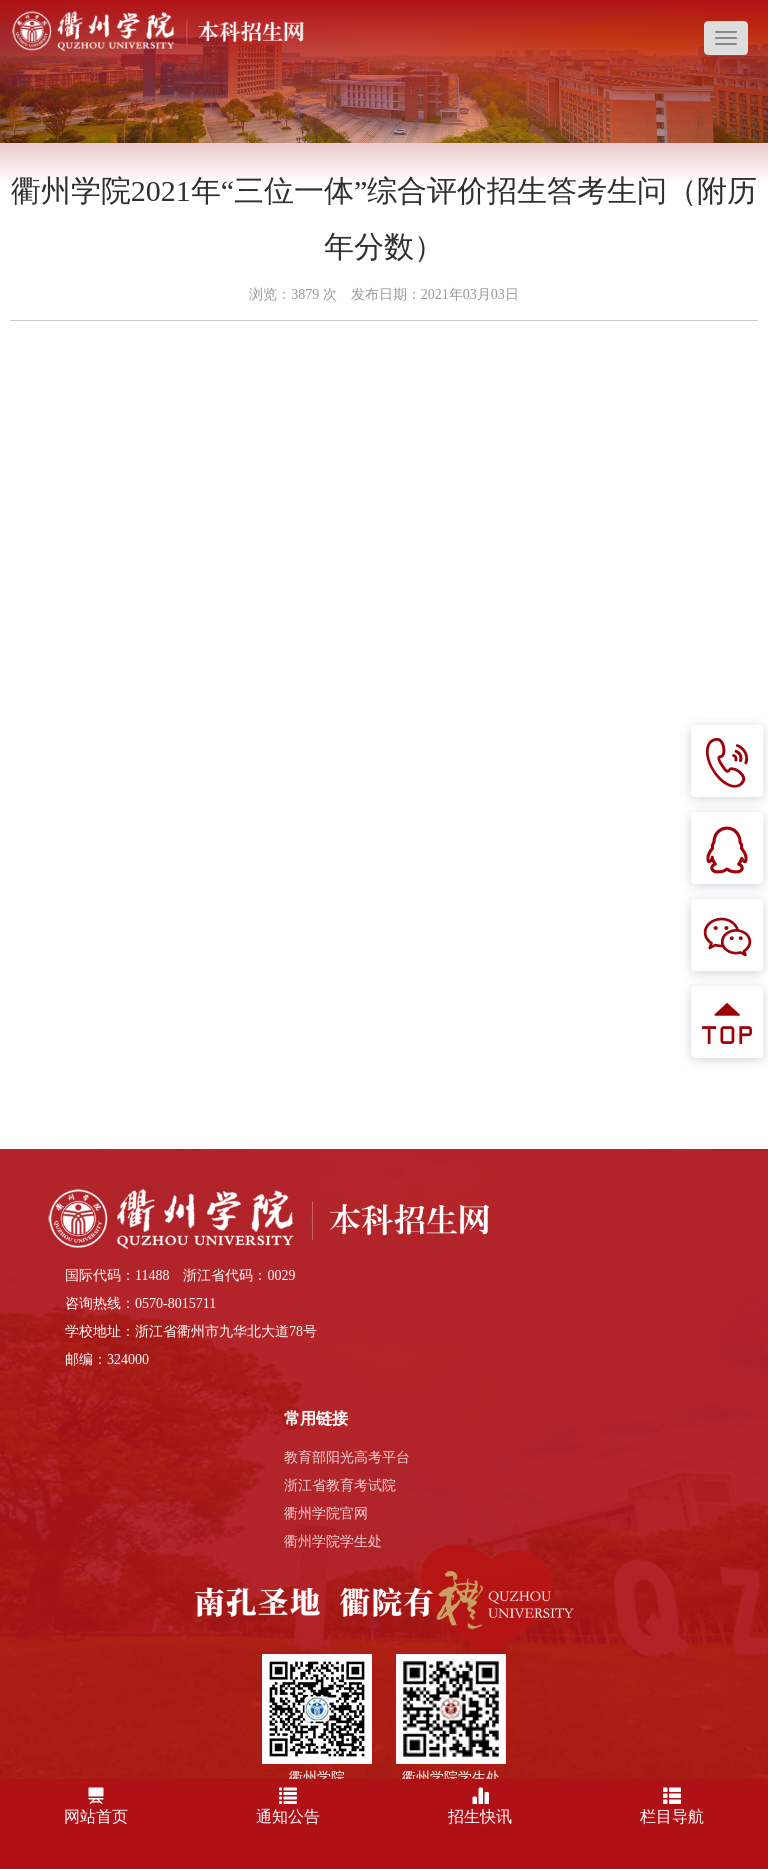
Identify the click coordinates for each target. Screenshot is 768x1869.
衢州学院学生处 (333, 1541)
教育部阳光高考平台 (347, 1457)
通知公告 (288, 1802)
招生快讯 (480, 1802)
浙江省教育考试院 (340, 1485)
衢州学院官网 (326, 1513)
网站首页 (96, 1802)
